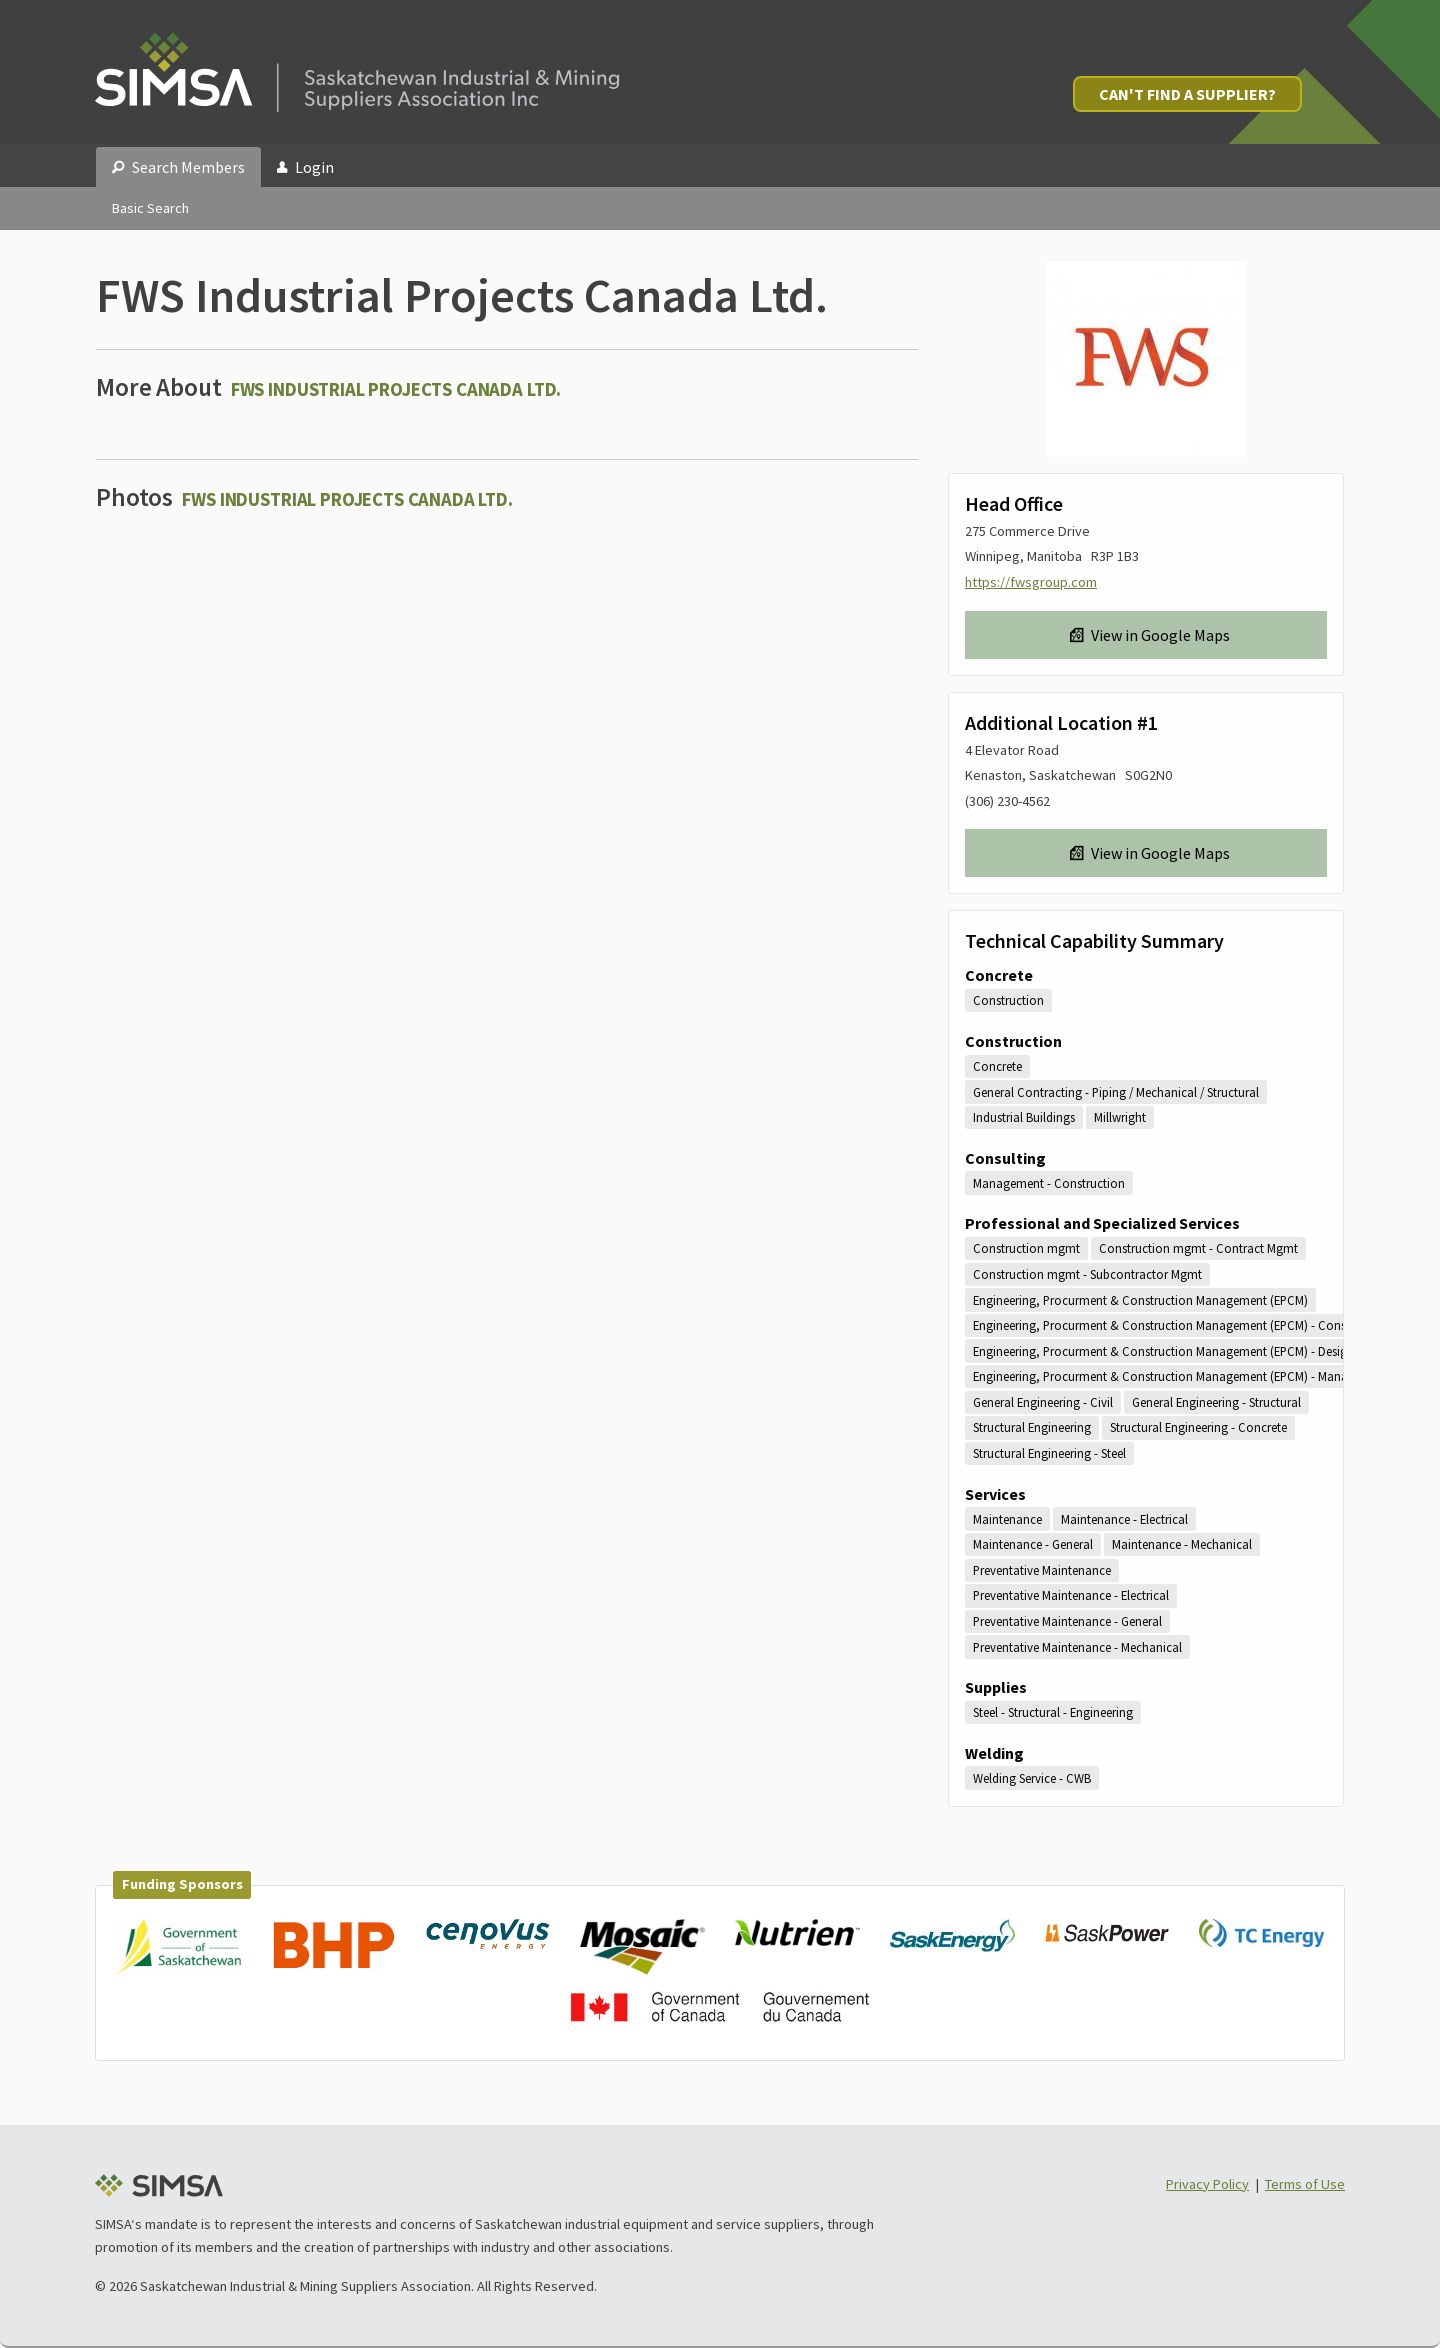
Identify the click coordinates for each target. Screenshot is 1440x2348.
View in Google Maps (1150, 635)
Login (305, 167)
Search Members (178, 167)
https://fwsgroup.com (1031, 582)
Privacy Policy (1207, 2184)
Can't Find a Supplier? (1187, 94)
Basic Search (150, 208)
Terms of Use (1305, 2184)
